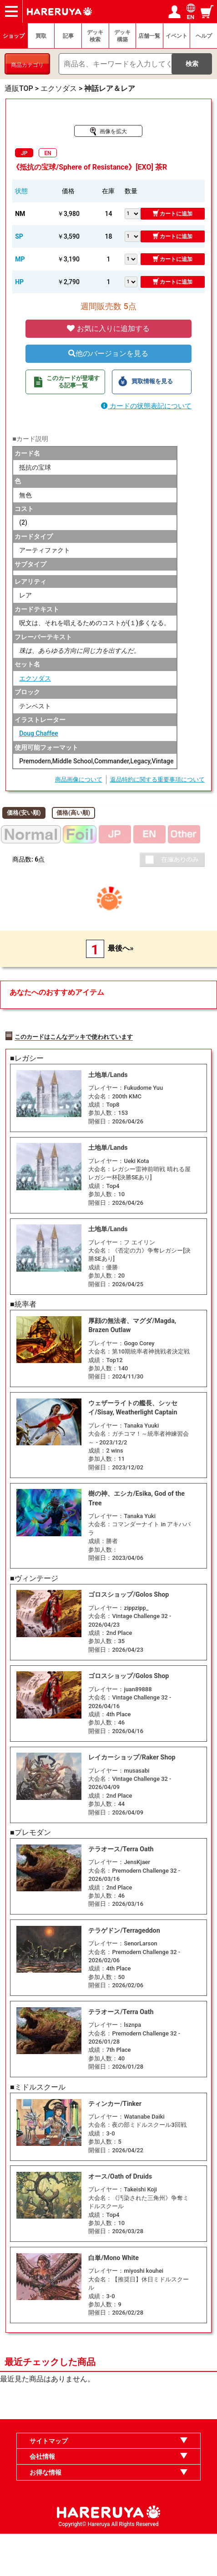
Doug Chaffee (38, 733)
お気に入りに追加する (108, 328)
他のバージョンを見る (108, 353)
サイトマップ (49, 2482)
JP (24, 153)
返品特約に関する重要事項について (157, 779)
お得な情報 (45, 2514)
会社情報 (42, 2498)
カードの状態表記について (146, 406)
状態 (21, 191)
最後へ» (120, 948)
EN (48, 153)
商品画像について (78, 779)
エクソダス (35, 678)
